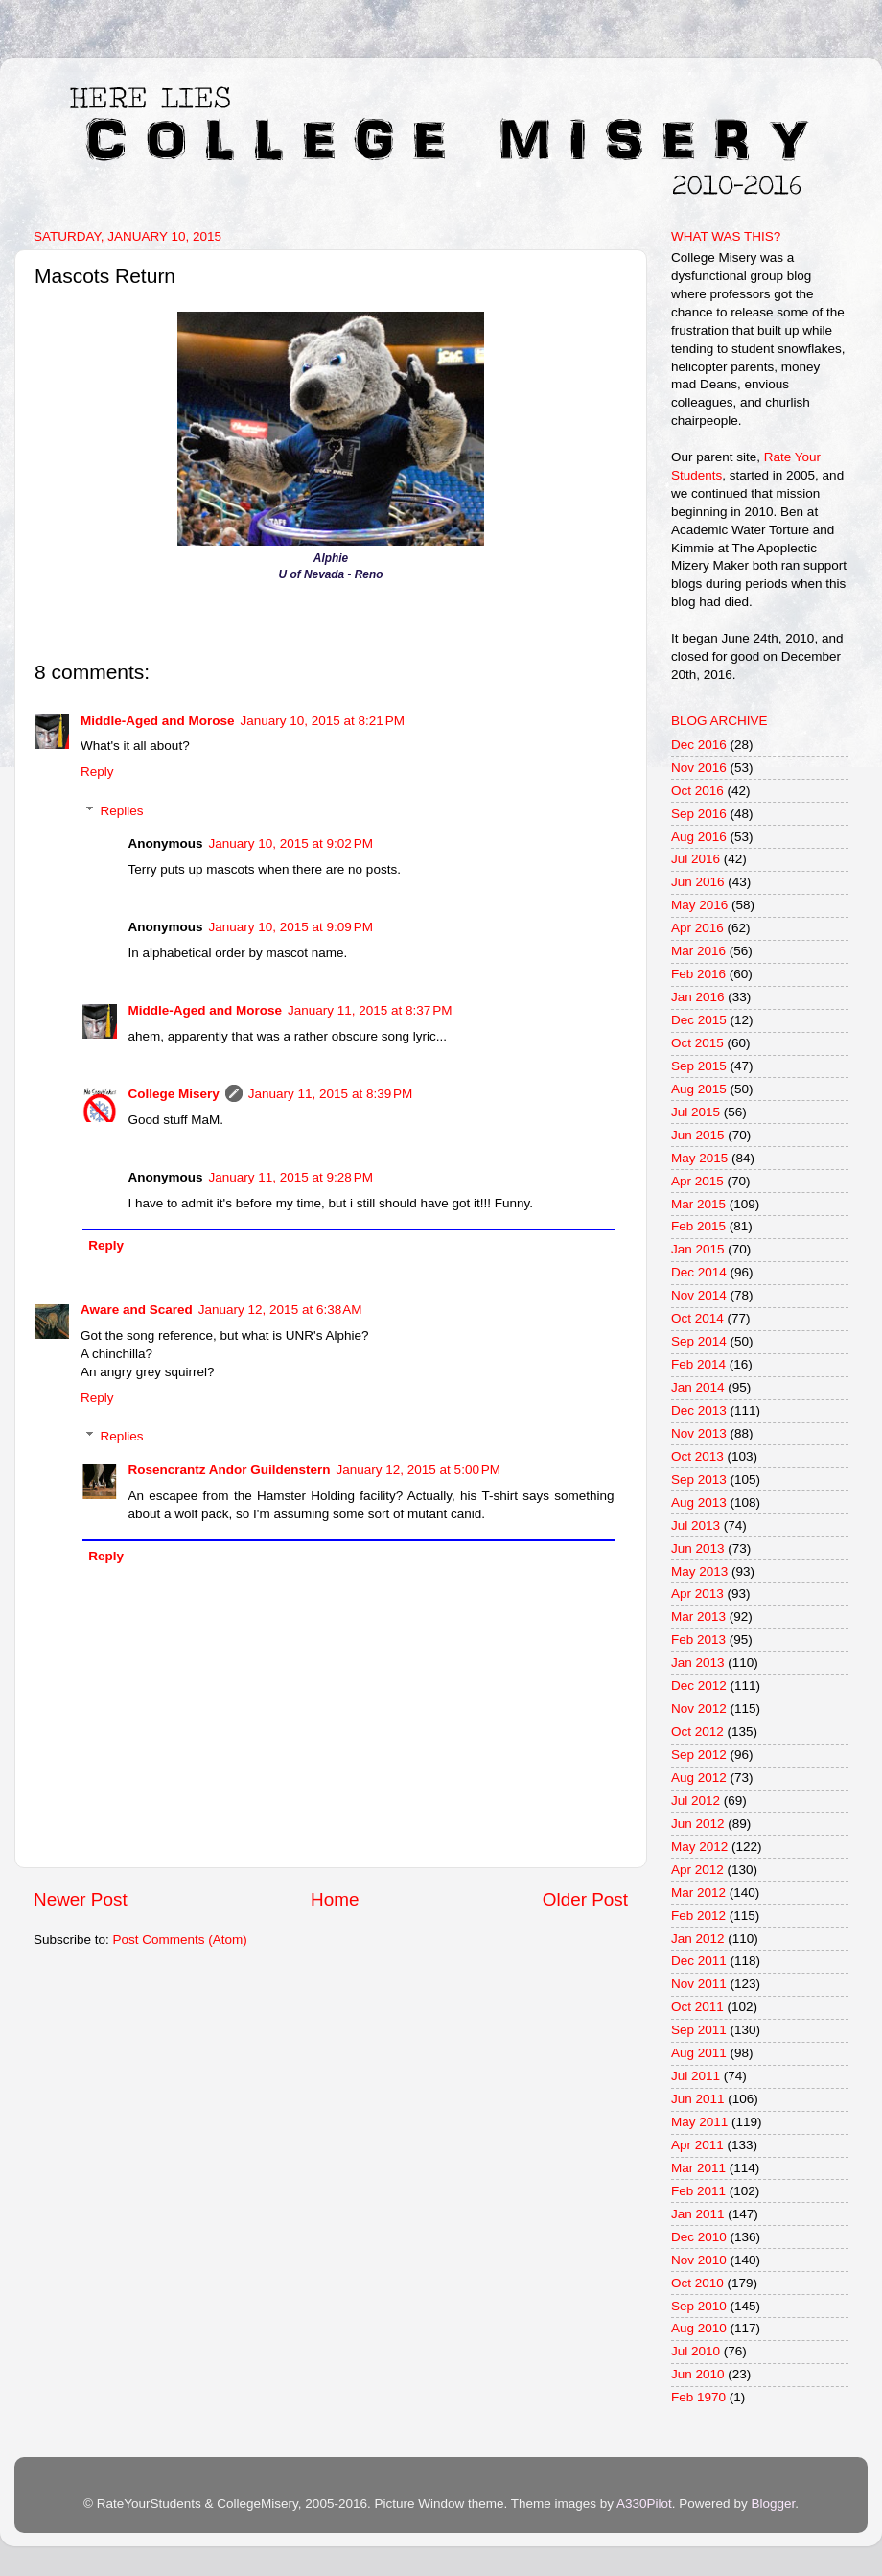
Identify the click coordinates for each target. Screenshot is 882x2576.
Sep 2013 (699, 1479)
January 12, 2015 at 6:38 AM (280, 1309)
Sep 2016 (699, 814)
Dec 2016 (699, 745)
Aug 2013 (699, 1502)
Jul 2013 (695, 1525)
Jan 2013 (698, 1662)
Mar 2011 (698, 2168)
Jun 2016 (698, 882)
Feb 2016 (698, 974)
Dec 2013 (699, 1410)
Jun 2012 (698, 1823)
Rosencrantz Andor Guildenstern (229, 1470)
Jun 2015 (698, 1135)
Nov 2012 (699, 1708)
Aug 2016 (699, 837)
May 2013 (699, 1571)
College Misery (174, 1094)
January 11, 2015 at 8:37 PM (370, 1010)
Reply (97, 771)
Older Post (585, 1899)
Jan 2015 (698, 1249)
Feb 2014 (698, 1364)
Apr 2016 (697, 928)
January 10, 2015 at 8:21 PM (323, 721)
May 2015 (699, 1158)
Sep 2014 (699, 1341)
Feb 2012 (698, 1916)
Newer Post (81, 1899)
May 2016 (699, 905)
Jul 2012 (695, 1800)
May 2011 (699, 2122)
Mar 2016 (698, 951)
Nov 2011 (699, 1984)
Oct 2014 (697, 1318)
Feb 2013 (698, 1639)
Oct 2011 (697, 2007)
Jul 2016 (695, 859)
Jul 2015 (695, 1112)
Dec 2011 (699, 1961)
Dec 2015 (699, 1020)
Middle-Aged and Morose (158, 721)
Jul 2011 (695, 2076)
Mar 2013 (698, 1616)
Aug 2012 (699, 1777)
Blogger (773, 2503)
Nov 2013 (699, 1433)
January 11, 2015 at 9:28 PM (291, 1177)
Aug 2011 (699, 2053)
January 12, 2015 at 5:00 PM (419, 1470)
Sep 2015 (699, 1066)
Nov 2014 (699, 1295)
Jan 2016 (698, 997)
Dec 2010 (699, 2237)
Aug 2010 (699, 2328)
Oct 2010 (697, 2283)
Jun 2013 (698, 1548)
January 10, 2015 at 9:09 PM (291, 927)
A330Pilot (644, 2503)
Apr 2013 (697, 1593)
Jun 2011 (698, 2099)
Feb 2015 (698, 1226)
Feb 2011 (698, 2191)
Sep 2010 (699, 2306)
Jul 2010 (695, 2351)
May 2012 (699, 1846)
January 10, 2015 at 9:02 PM (291, 843)
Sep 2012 (699, 1754)
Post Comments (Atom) (180, 1939)
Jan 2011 (698, 2214)
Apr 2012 (697, 1869)
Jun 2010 (698, 2374)
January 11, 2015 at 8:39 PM (330, 1094)
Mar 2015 (698, 1204)
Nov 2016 (699, 768)
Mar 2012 (698, 1892)
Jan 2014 (698, 1387)
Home (335, 1899)
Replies (122, 811)
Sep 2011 (699, 2030)
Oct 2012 (697, 1731)
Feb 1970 (698, 2397)
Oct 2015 (697, 1043)
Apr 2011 (697, 2145)
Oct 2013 (697, 1456)
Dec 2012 (699, 1685)
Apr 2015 (697, 1181)
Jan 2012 (698, 1939)
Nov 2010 (699, 2260)
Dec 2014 (699, 1272)
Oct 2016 (697, 791)
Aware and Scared (137, 1309)
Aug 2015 (699, 1089)
